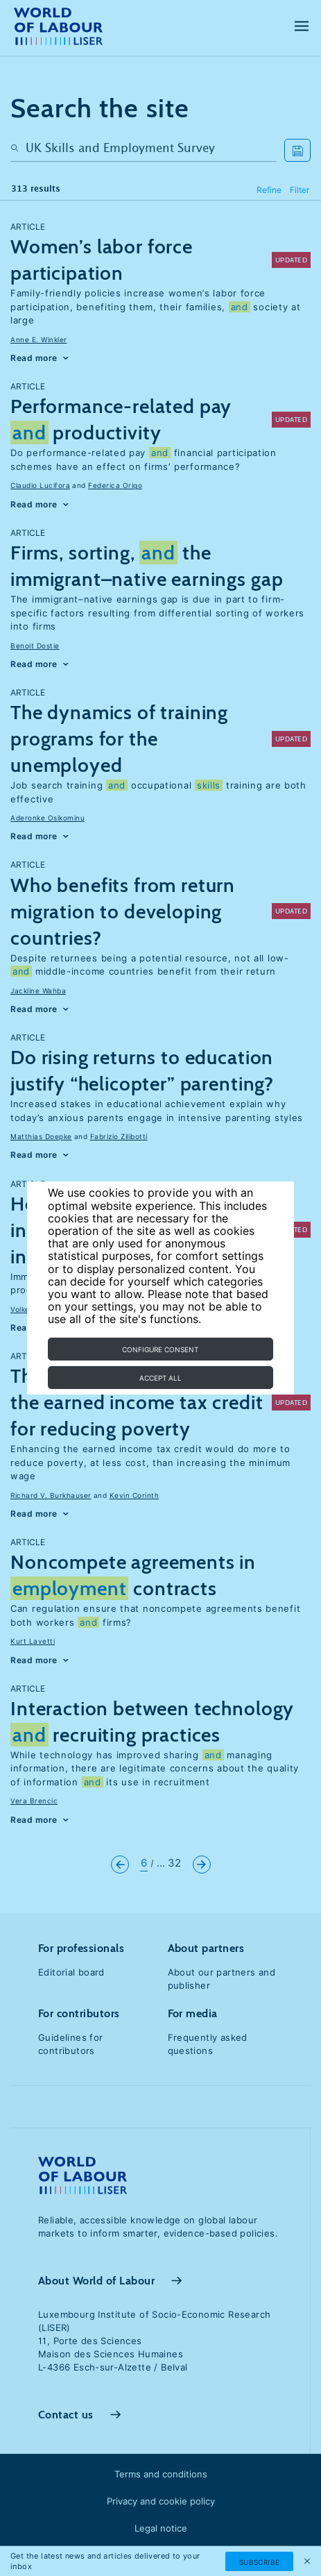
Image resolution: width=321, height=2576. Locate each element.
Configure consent (160, 1349)
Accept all (160, 1378)
